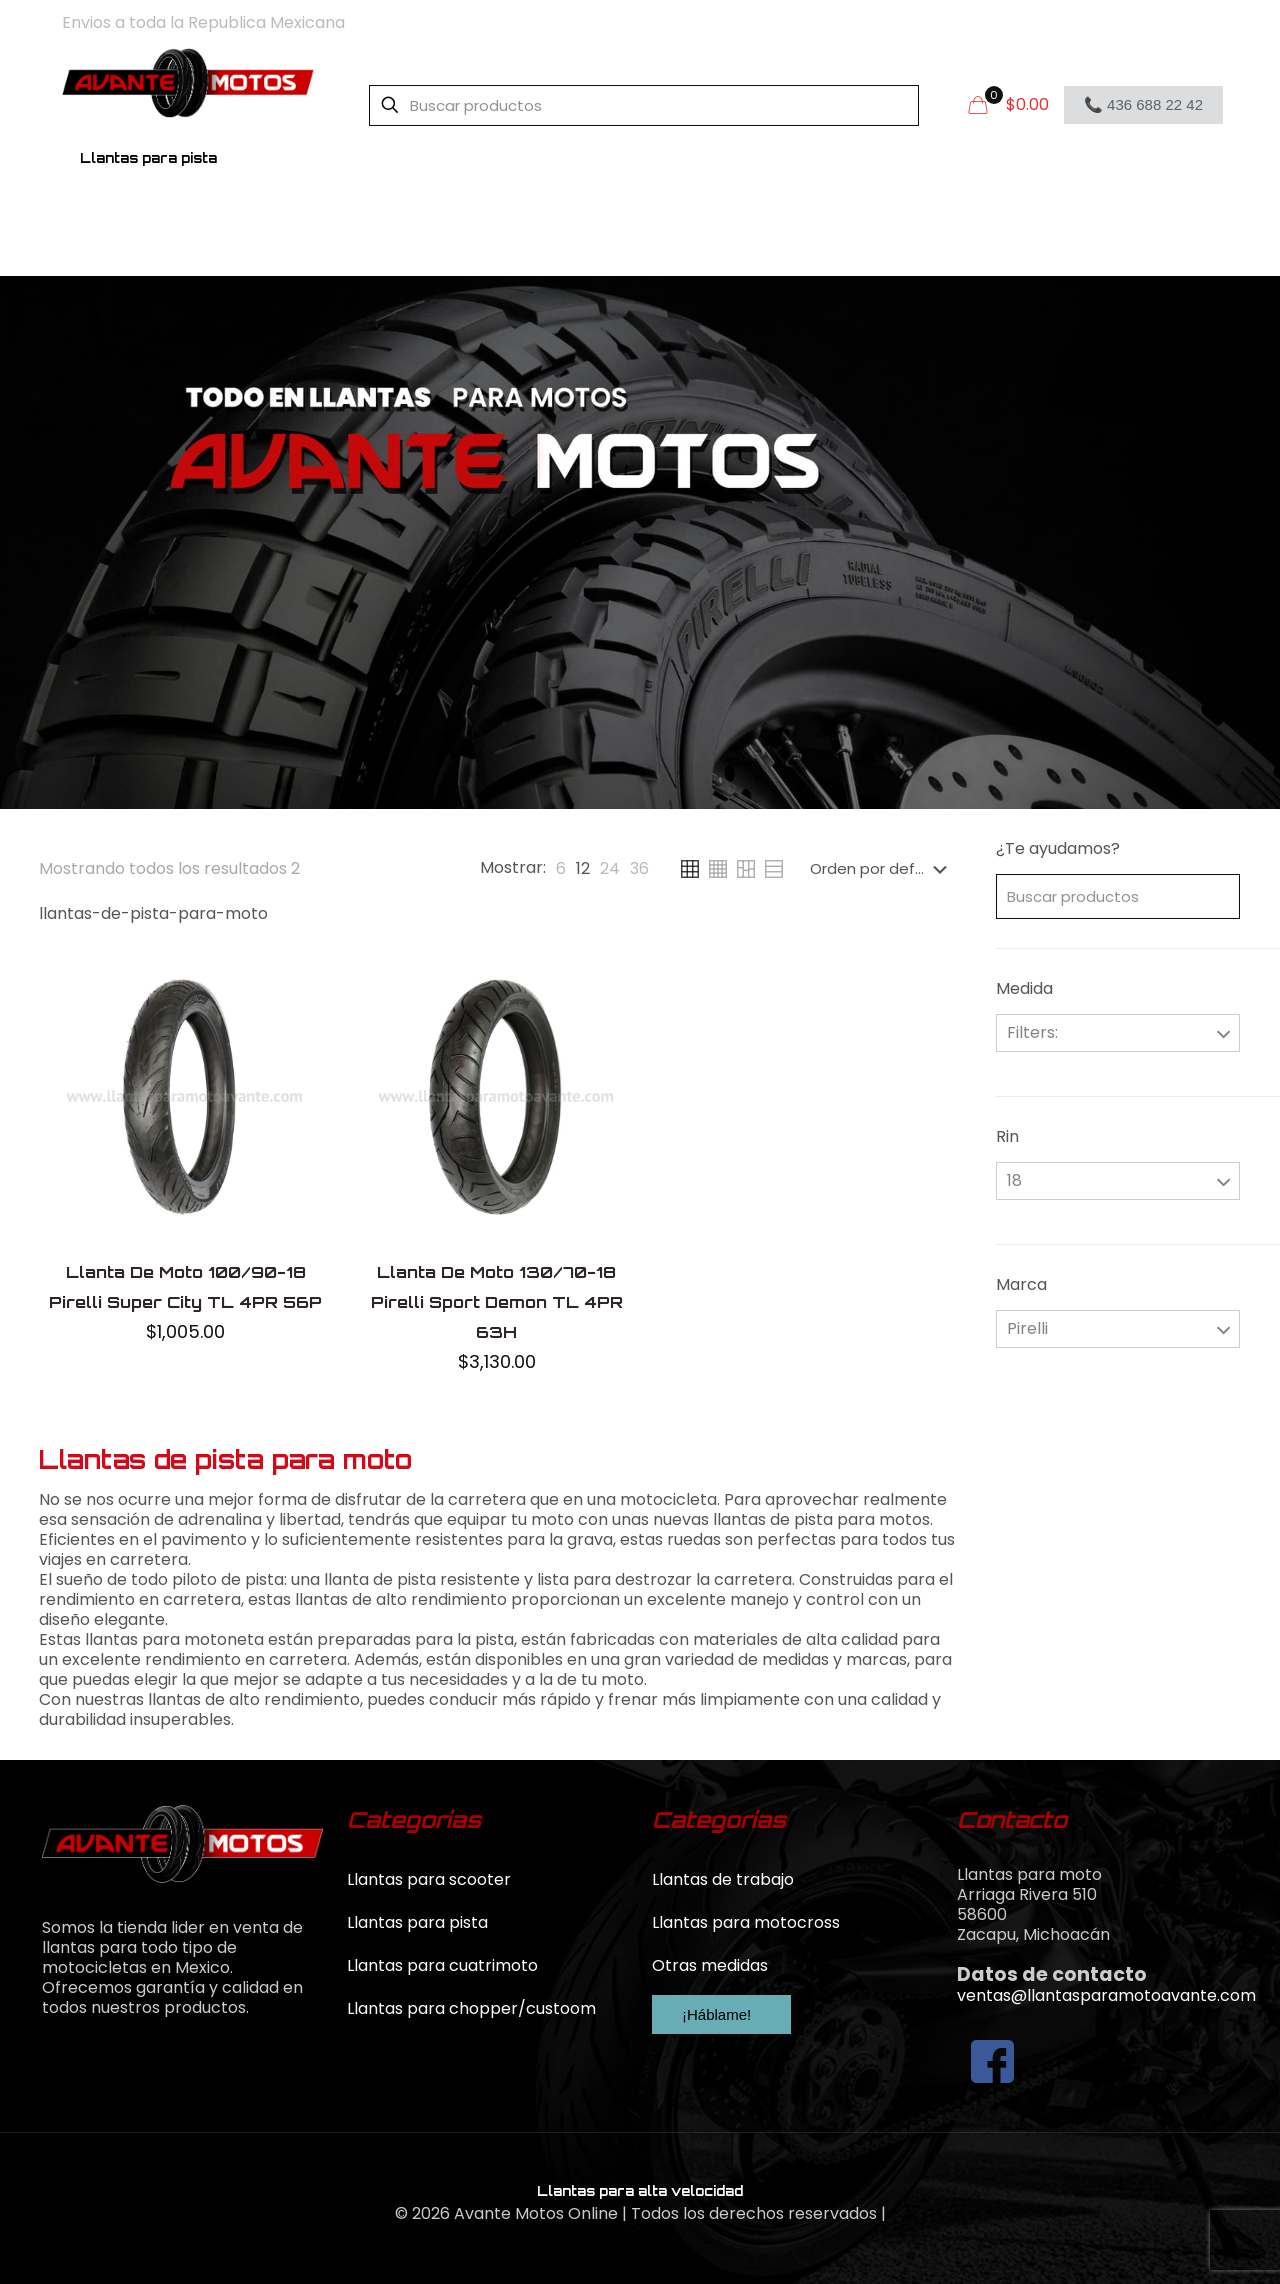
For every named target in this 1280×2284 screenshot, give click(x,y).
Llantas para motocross (746, 1922)
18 (1014, 1180)
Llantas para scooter (429, 1879)
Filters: (1032, 1032)
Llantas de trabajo (723, 1879)
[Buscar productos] (644, 105)
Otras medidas (710, 1965)
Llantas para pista (417, 1922)
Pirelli (1027, 1328)
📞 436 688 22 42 (1143, 104)
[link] (561, 869)
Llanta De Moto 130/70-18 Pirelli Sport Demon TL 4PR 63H (497, 1302)
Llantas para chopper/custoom (471, 2008)
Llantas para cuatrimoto (442, 1965)
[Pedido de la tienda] (882, 869)
